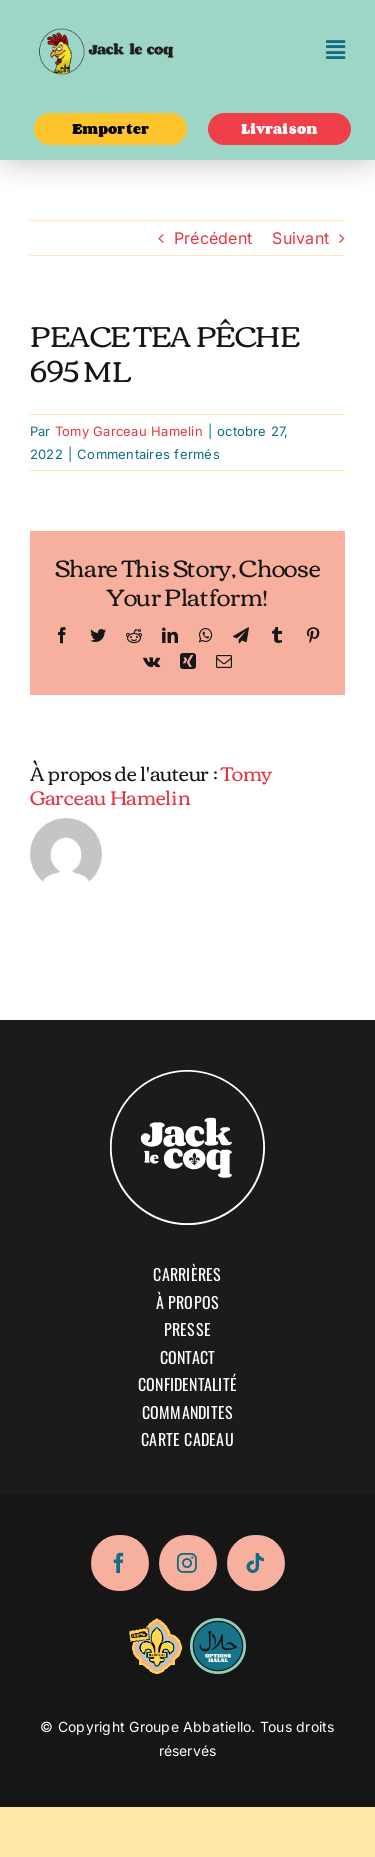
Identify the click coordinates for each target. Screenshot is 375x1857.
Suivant (300, 238)
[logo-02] (105, 23)
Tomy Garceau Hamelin (129, 431)
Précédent (213, 238)
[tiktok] (256, 1563)
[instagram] (188, 1563)
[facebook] (120, 1563)
